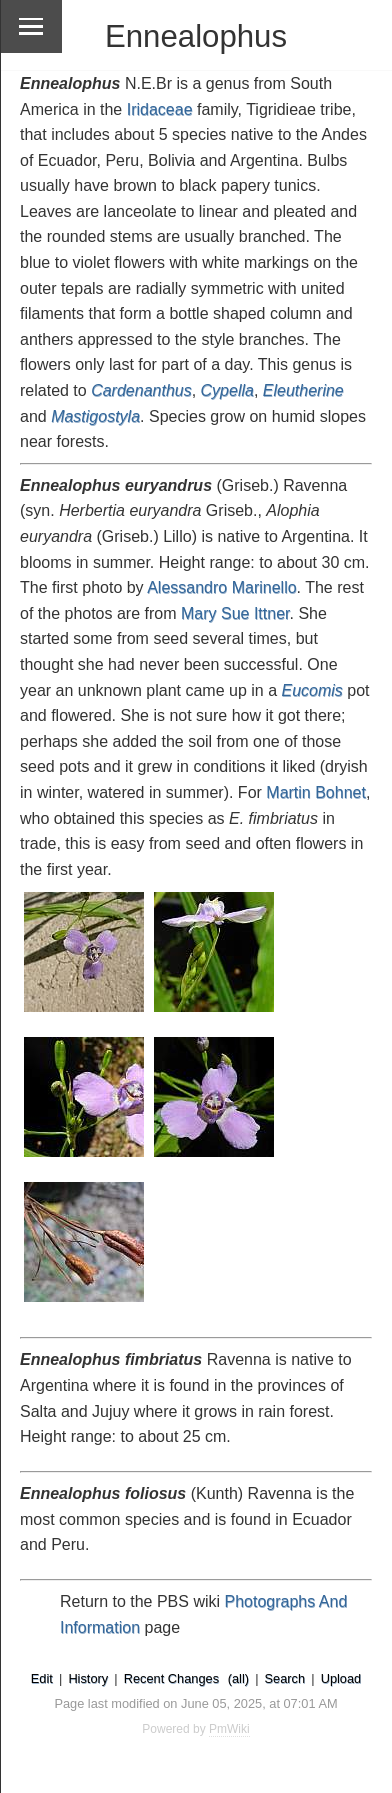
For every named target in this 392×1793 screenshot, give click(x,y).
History (88, 1678)
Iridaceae (160, 109)
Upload (341, 1678)
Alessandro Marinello (221, 587)
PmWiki (229, 1729)
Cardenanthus (141, 390)
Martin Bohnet (316, 792)
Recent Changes (171, 1678)
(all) (238, 1678)
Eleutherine (303, 390)
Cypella (227, 390)
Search (285, 1678)
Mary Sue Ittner (235, 613)
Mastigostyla (95, 416)
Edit (42, 1678)
